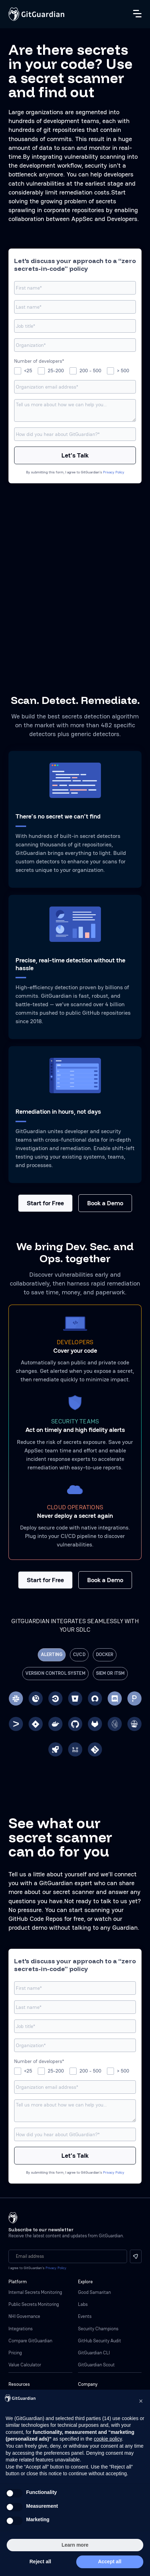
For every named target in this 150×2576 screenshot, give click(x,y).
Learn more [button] (74, 2545)
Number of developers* (39, 361)
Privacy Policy (113, 472)
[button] (140, 2401)
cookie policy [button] (108, 2439)
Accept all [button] (109, 2561)
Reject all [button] (40, 2561)
